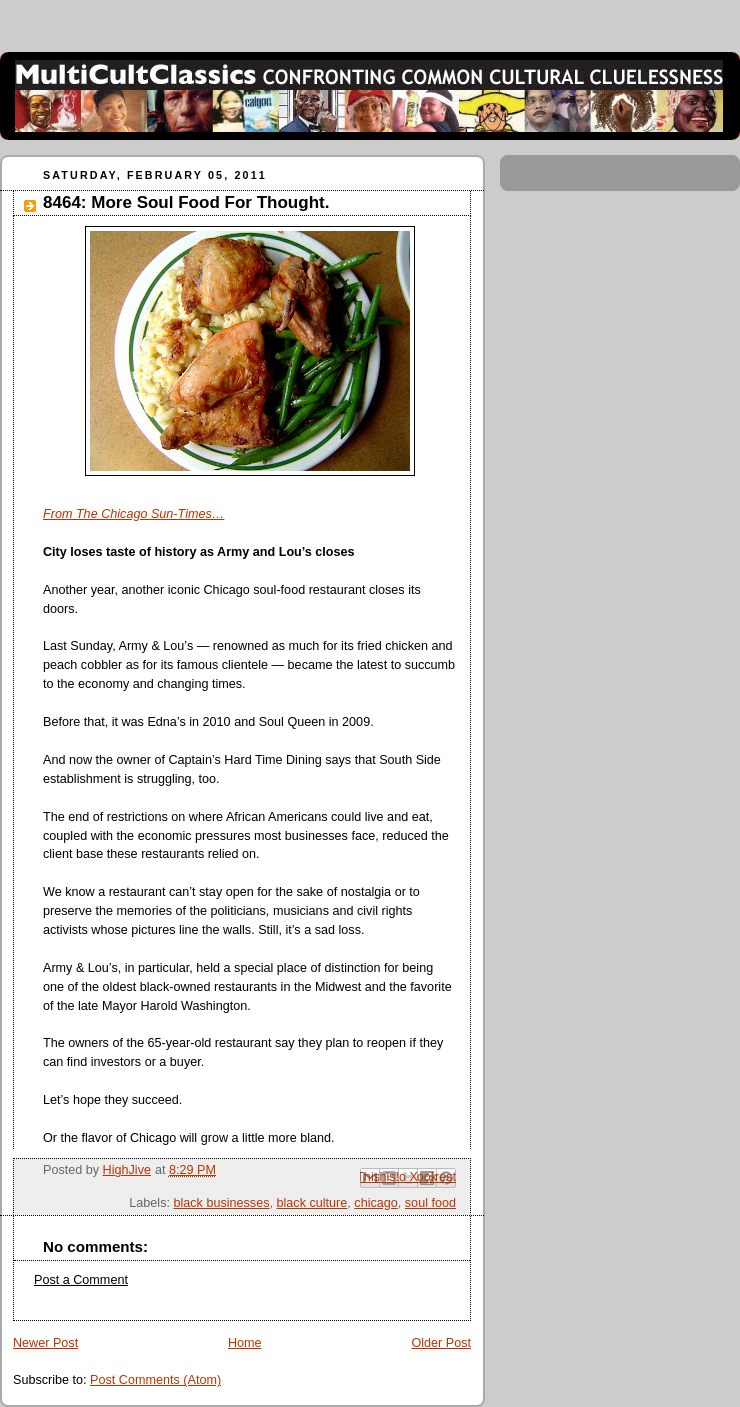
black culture (312, 1203)
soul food (430, 1203)
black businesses (221, 1203)
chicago (375, 1203)
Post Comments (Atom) (155, 1380)
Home (245, 1343)
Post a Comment (81, 1280)
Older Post (441, 1343)
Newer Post (45, 1343)
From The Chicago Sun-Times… (133, 514)
